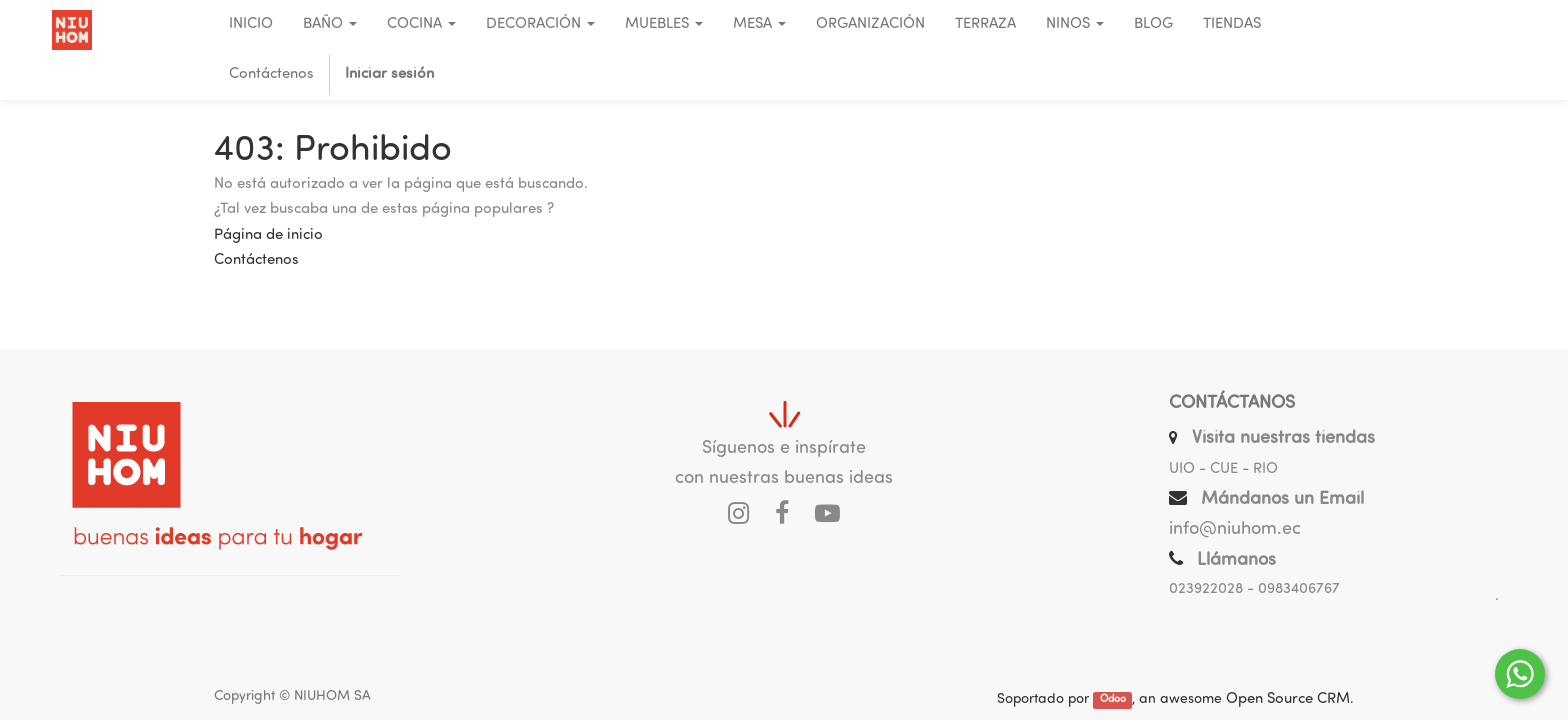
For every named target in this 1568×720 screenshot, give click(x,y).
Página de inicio (268, 235)
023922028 (1206, 589)
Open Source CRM (1288, 699)
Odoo (1113, 700)
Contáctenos (256, 260)
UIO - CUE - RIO (1223, 469)
